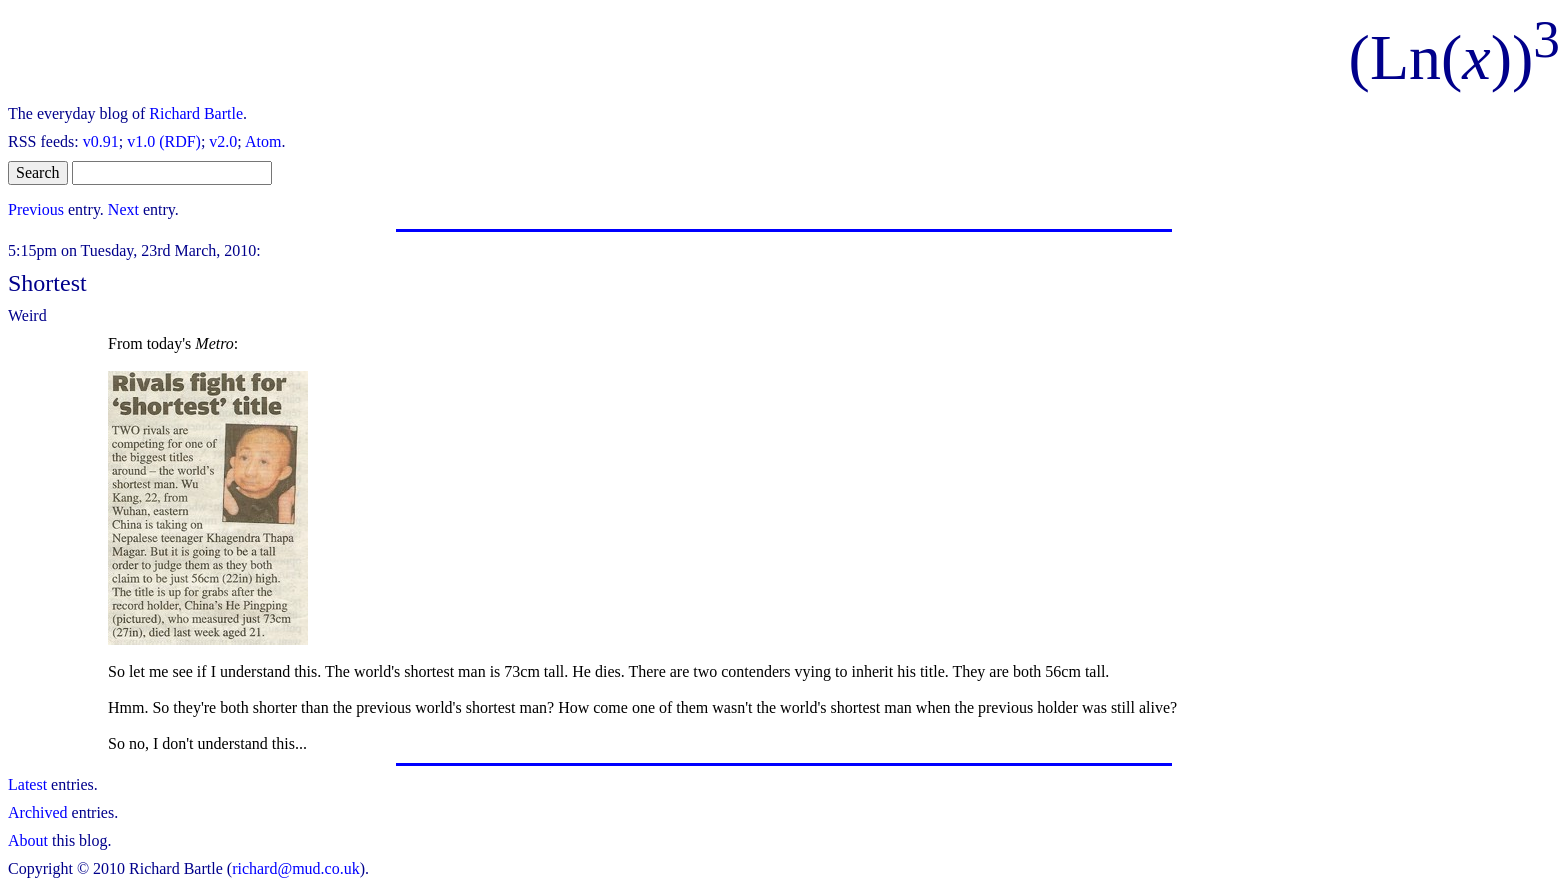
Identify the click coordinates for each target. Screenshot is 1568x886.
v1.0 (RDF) (164, 141)
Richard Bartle (196, 113)
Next (123, 209)
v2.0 (223, 141)
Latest (27, 784)
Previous (36, 209)
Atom (263, 141)
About (28, 840)
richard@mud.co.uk (296, 868)
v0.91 (101, 141)
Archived (38, 812)
